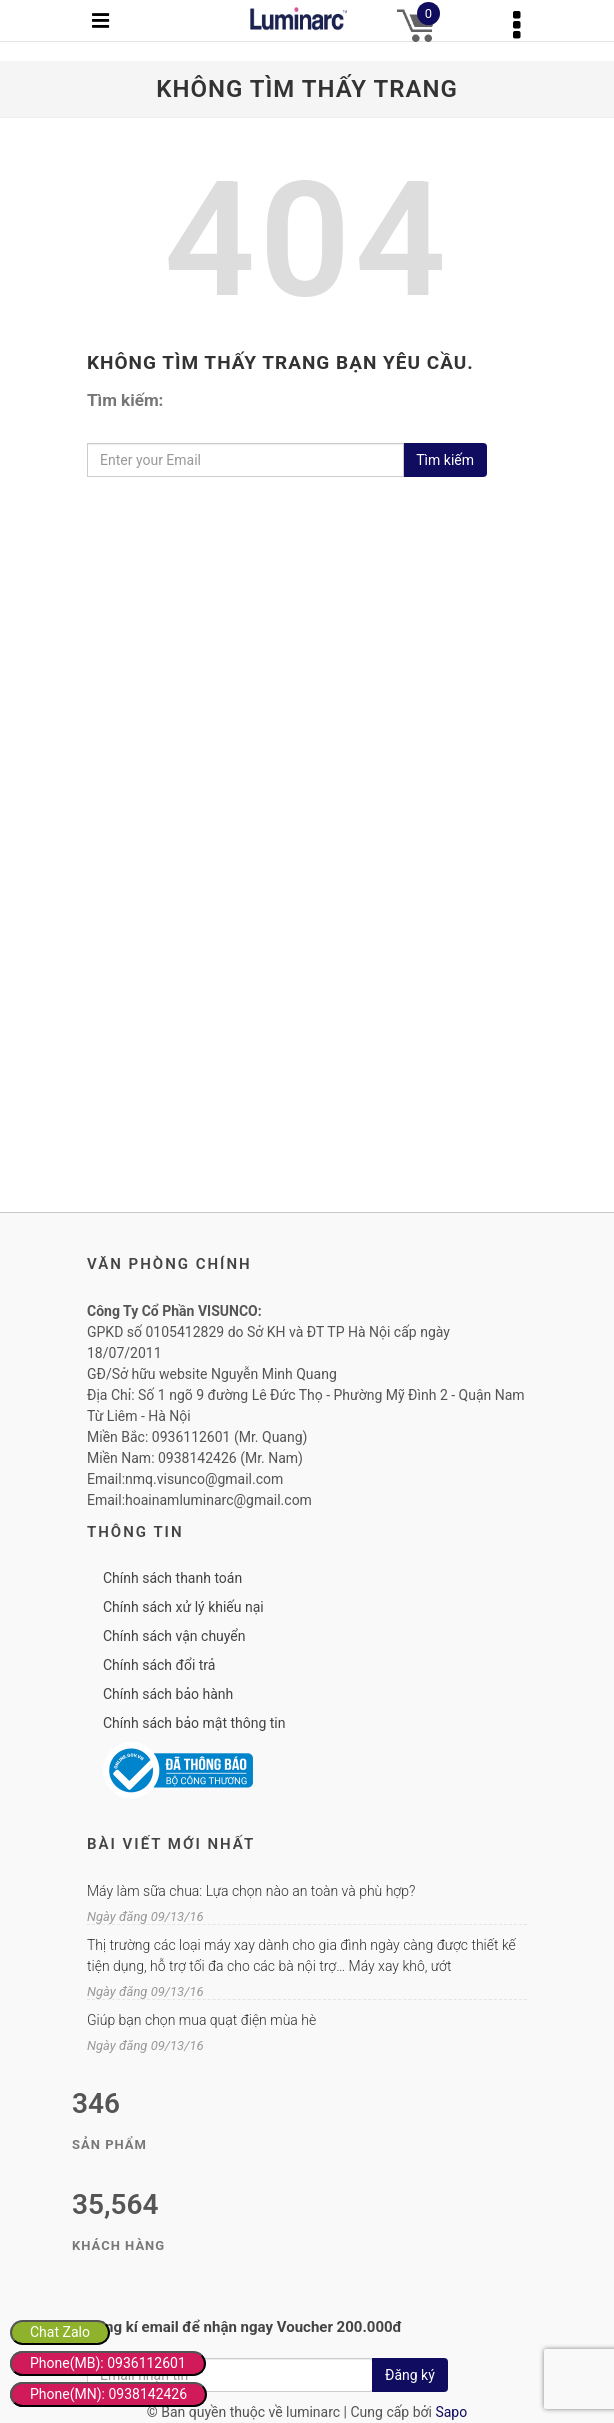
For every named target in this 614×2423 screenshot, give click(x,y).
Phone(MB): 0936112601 (108, 2363)
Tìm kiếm (445, 460)
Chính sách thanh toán (172, 1578)
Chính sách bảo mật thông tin (194, 1723)
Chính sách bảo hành (168, 1694)
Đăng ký (410, 2375)
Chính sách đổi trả (159, 1665)
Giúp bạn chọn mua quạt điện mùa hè (201, 2020)
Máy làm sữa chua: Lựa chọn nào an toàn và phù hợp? (251, 1891)
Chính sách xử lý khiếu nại (183, 1607)
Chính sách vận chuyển (174, 1636)
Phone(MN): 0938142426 (108, 2394)
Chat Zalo (60, 2332)
